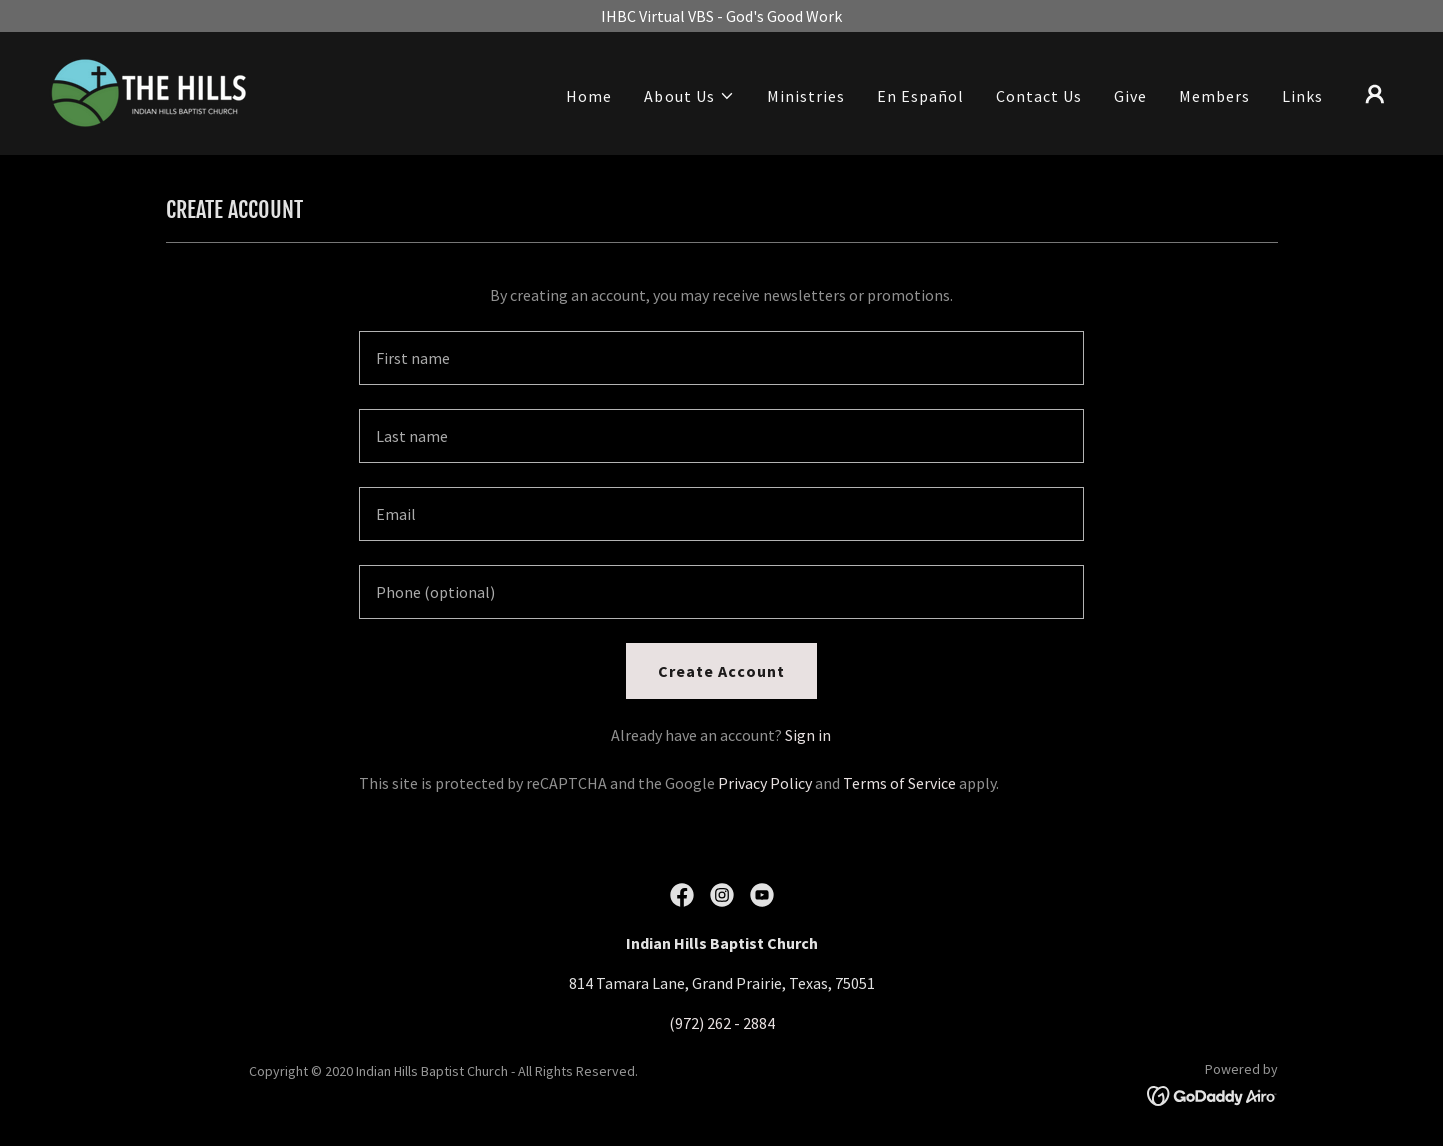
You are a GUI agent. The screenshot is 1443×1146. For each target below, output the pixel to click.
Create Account (721, 671)
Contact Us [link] (1039, 96)
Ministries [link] (806, 96)
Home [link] (589, 96)
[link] (149, 91)
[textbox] (721, 358)
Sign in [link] (808, 735)
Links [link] (1302, 96)
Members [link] (1214, 96)
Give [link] (1130, 96)
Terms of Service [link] (899, 783)
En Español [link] (920, 96)
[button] (689, 96)
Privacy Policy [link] (765, 783)
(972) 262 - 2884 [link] (722, 1023)
